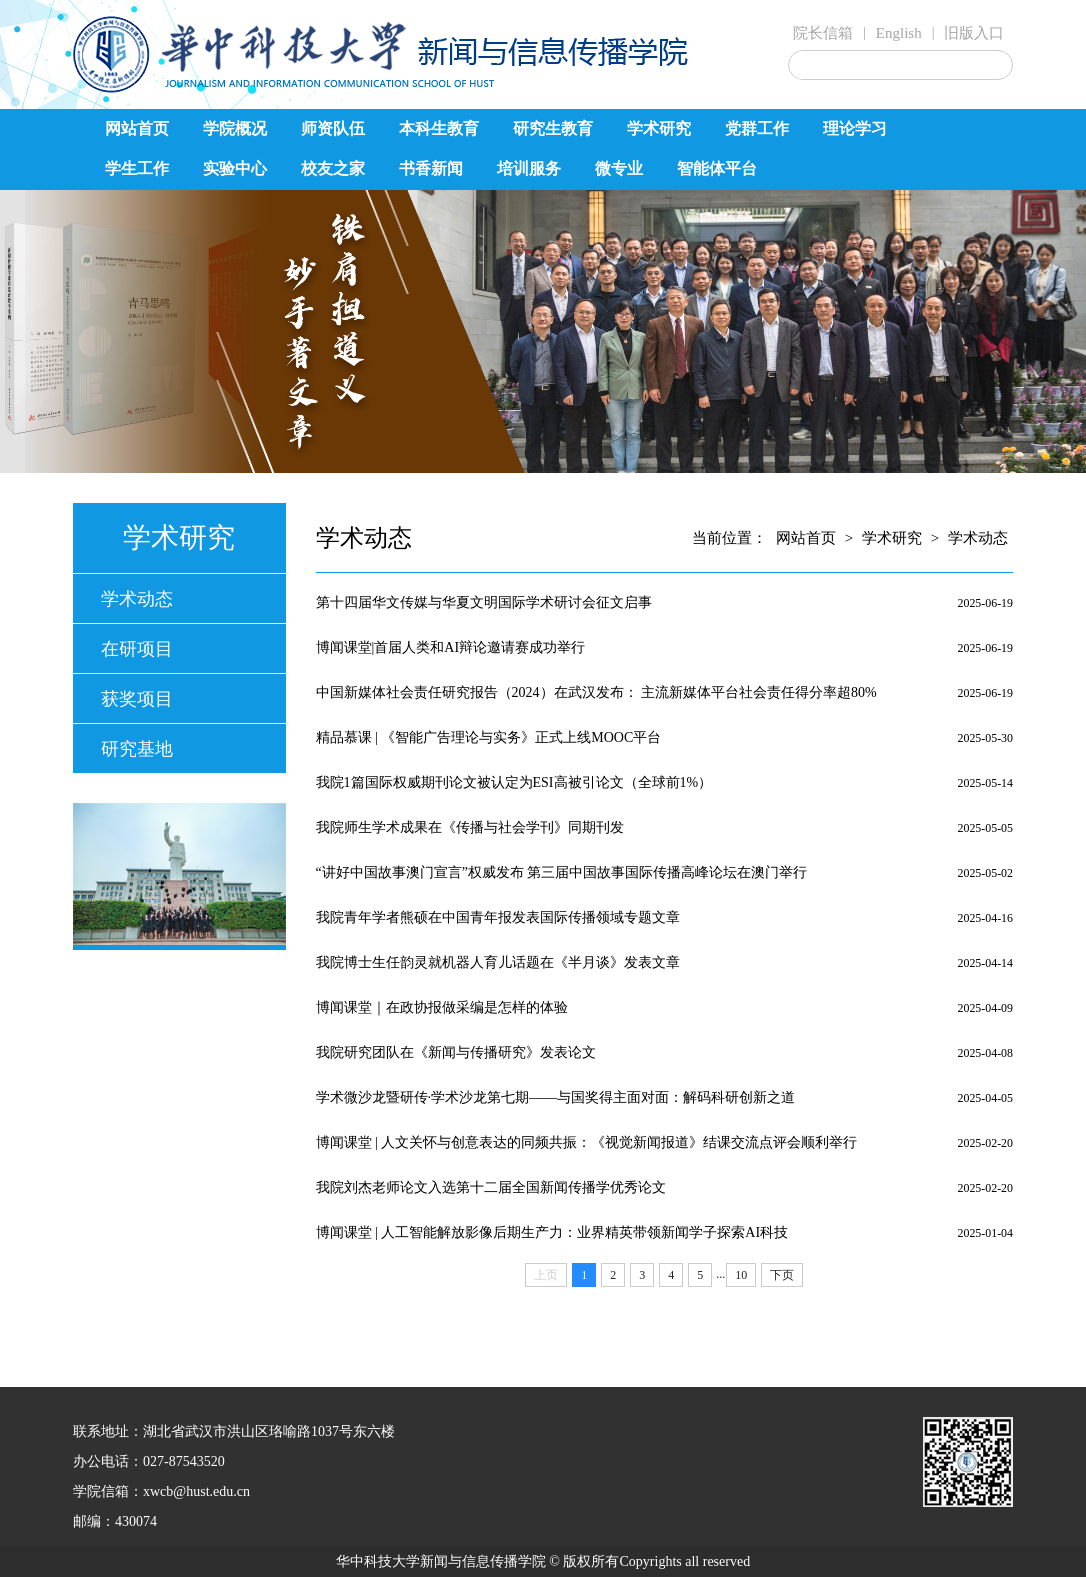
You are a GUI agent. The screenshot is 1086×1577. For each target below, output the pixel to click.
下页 (782, 1275)
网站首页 (137, 128)
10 (741, 1275)
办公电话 (101, 1461)
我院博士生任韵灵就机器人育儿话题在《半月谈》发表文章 (498, 962)
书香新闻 (431, 168)
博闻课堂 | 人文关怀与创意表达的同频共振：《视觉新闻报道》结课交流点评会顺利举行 (587, 1142)
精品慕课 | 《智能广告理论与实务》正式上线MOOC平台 (489, 737)
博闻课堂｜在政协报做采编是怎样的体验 (442, 1007)
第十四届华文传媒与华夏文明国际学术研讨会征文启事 (484, 602)
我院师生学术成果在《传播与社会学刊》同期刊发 (470, 827)
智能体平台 (717, 168)
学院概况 (235, 128)
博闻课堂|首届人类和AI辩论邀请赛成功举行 (451, 647)
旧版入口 (974, 33)
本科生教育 (439, 128)
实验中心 (235, 168)
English (899, 33)
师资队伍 (333, 128)
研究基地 (137, 749)
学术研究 (659, 128)
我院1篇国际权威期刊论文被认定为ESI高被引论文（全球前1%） (514, 782)
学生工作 (137, 168)
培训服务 (529, 168)
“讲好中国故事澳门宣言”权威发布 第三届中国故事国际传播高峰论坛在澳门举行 (562, 872)
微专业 (619, 168)
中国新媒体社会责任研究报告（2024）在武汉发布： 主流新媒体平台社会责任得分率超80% (596, 692)
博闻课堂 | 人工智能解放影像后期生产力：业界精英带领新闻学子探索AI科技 (552, 1232)
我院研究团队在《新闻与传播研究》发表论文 (456, 1052)
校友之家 (333, 168)
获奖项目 (137, 699)
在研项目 (137, 649)
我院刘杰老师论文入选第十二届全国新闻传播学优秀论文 (491, 1187)
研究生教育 (553, 128)
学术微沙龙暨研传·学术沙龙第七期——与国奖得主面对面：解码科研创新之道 (556, 1097)
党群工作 (757, 128)
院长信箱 (823, 33)
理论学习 (855, 128)
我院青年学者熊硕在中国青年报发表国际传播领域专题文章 (498, 917)
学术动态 (137, 599)
